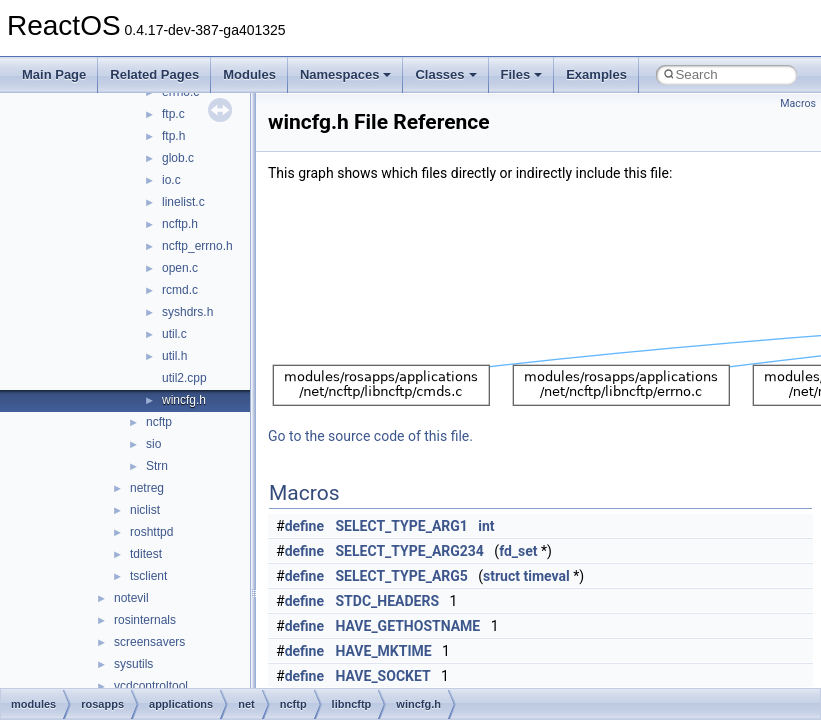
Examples (596, 74)
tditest (146, 554)
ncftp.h (180, 224)
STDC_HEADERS (388, 601)
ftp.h (173, 136)
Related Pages (154, 74)
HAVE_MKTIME (384, 651)
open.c (180, 268)
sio (153, 444)
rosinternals (145, 620)
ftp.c (173, 114)
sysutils (133, 664)
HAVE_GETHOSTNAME (408, 626)
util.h (174, 356)
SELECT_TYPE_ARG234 (410, 551)
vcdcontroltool (151, 686)
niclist (145, 510)
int (486, 526)
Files (522, 74)
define (304, 526)
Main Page (54, 74)
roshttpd (151, 532)
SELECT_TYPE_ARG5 (402, 576)
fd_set (518, 551)
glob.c (178, 158)
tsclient (148, 576)
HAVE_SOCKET (383, 676)
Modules (249, 74)
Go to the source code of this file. (370, 436)
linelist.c (183, 202)
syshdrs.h (187, 312)
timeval (546, 576)
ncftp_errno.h (197, 246)
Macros (798, 103)
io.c (171, 180)
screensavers (149, 642)
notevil (131, 598)
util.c (174, 334)
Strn (157, 466)
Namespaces (346, 74)
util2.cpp (184, 378)
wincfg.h (184, 400)
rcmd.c (180, 290)
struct (501, 576)
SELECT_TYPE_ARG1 (402, 526)
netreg (147, 488)
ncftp (159, 422)
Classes (445, 74)
